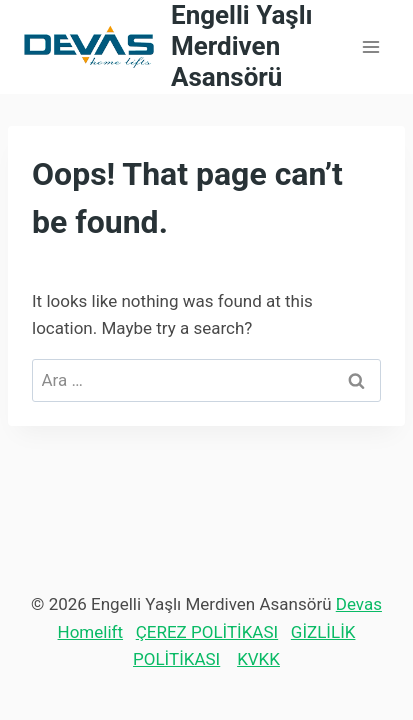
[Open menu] (370, 46)
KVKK (258, 659)
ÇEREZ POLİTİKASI (207, 632)
